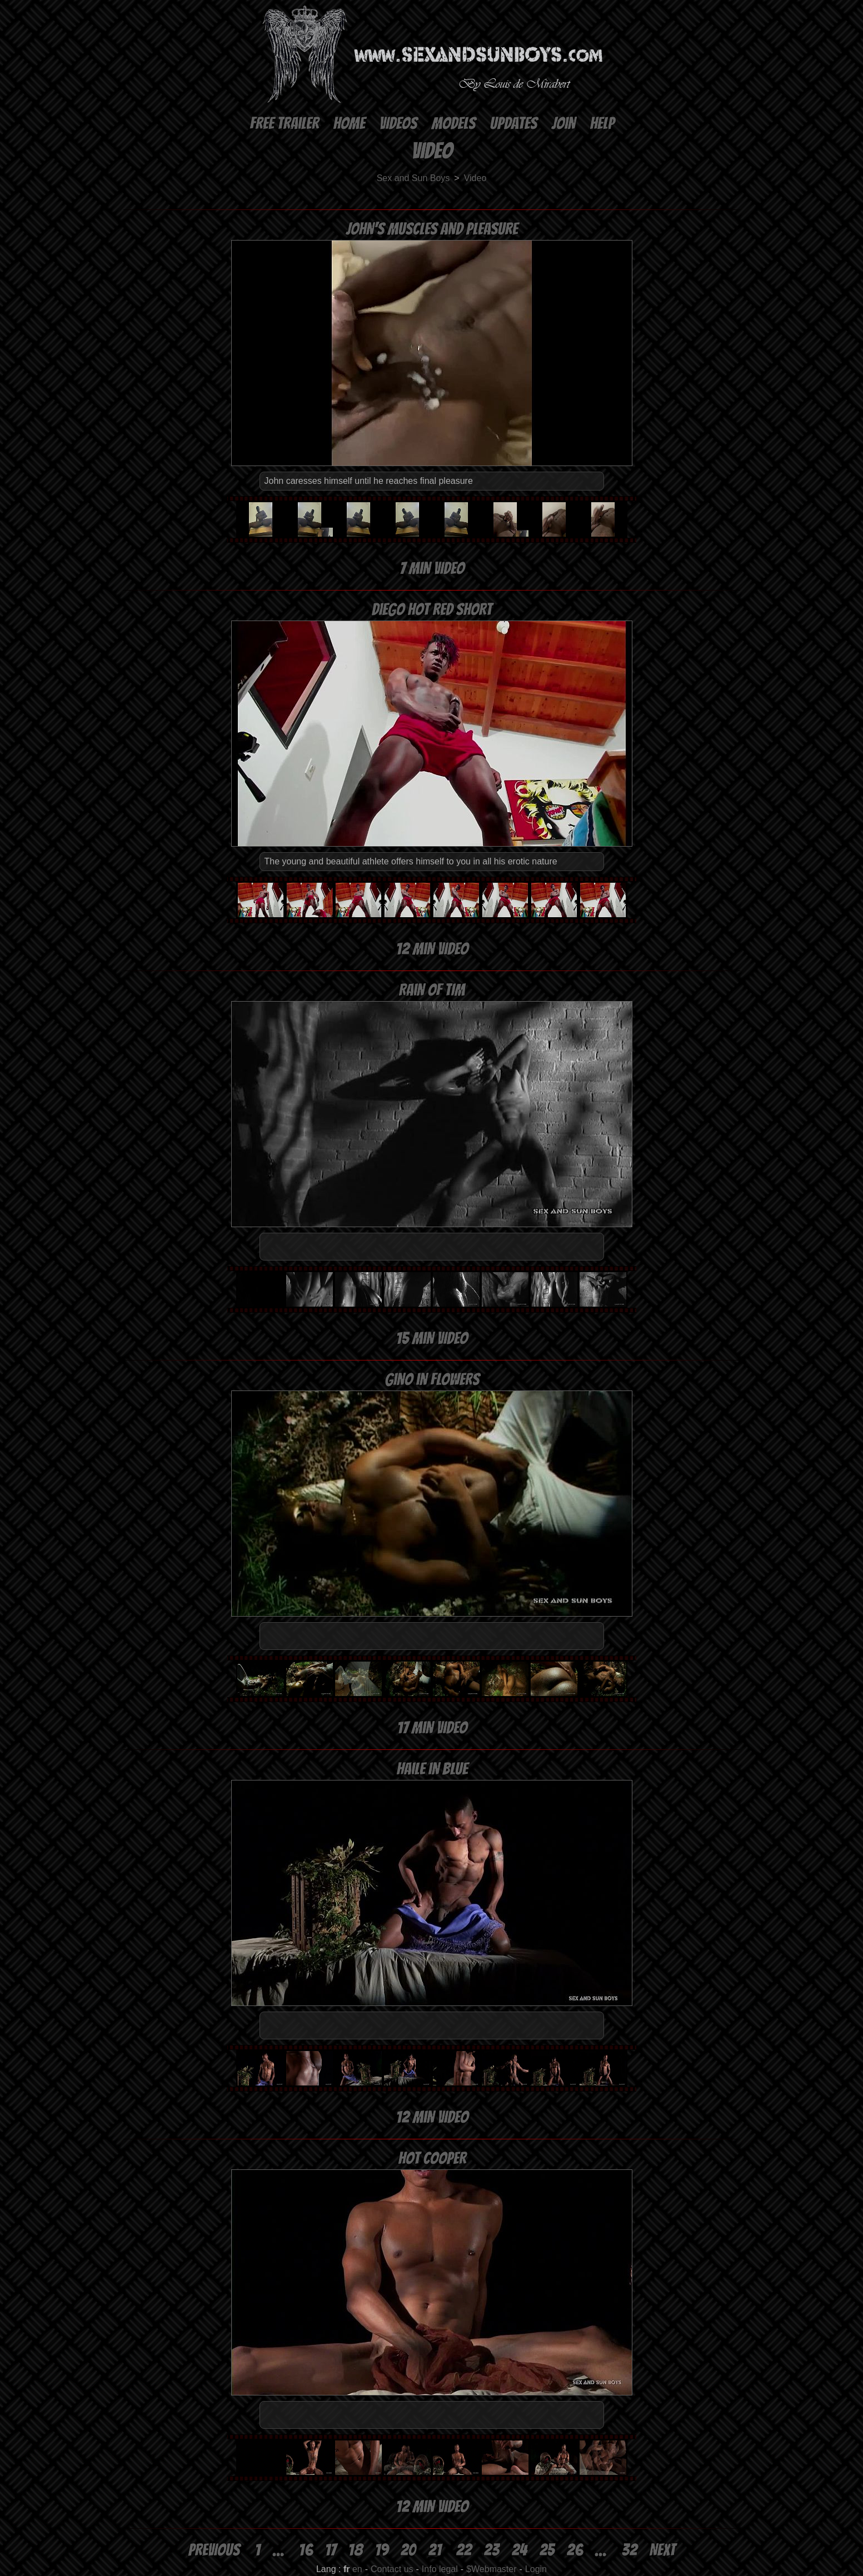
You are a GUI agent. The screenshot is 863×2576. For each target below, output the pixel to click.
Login (536, 2569)
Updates (513, 123)
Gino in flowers (432, 1379)
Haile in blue (431, 1769)
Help (602, 123)
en (357, 2569)
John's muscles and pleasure (431, 229)
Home (349, 123)
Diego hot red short (431, 609)
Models (453, 123)
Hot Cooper (432, 2158)
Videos (398, 123)
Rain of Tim (431, 990)
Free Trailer (284, 123)
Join (563, 123)
